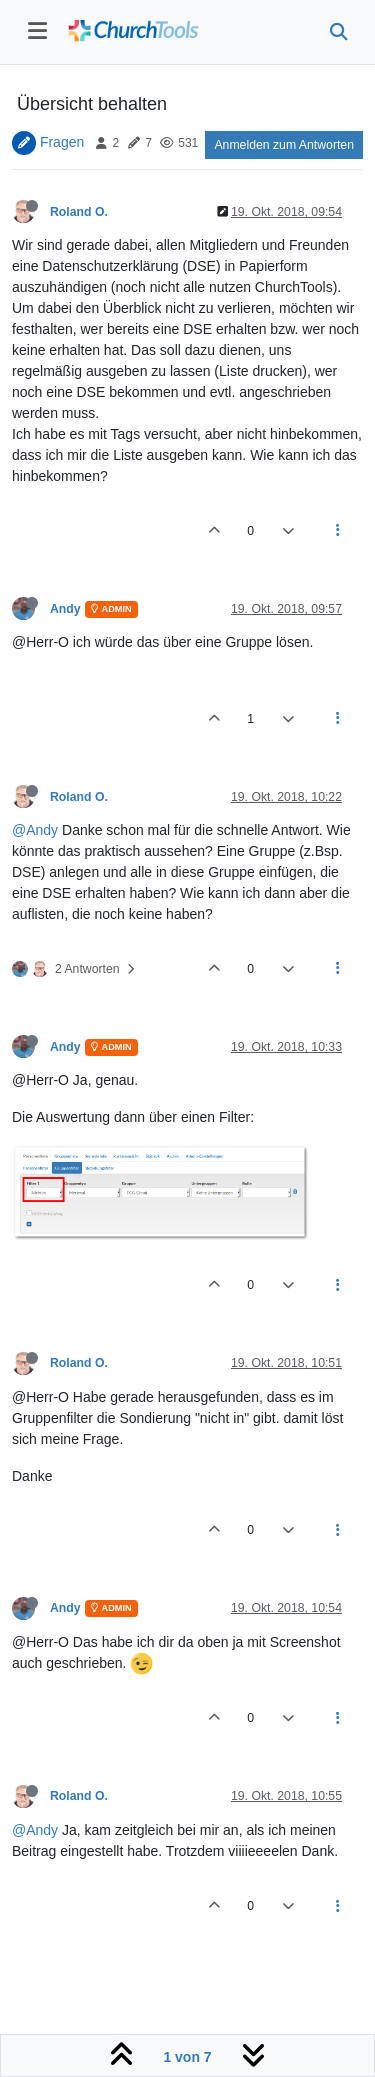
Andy (65, 609)
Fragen (62, 142)
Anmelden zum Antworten (284, 145)
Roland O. (79, 212)
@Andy (35, 830)
